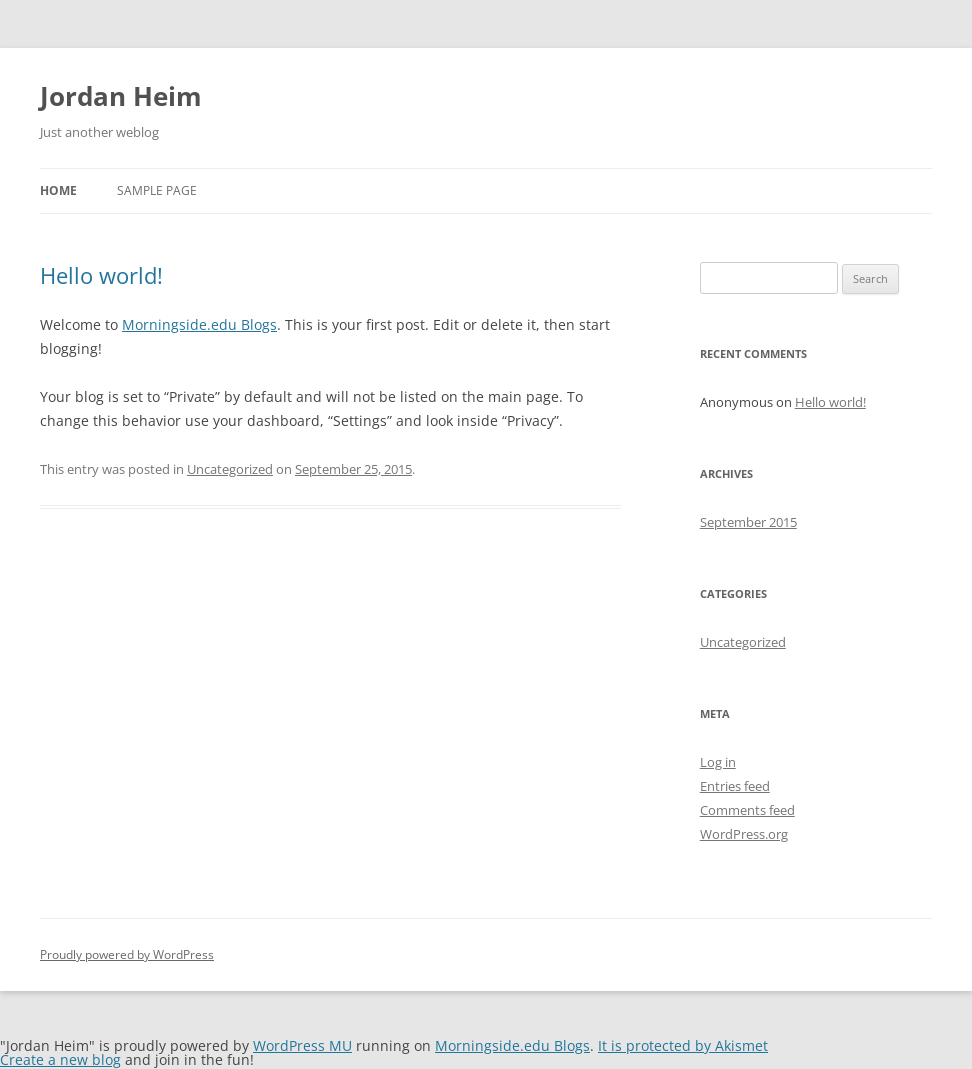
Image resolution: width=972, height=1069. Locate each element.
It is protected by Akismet (683, 1045)
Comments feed (747, 810)
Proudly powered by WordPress (127, 954)
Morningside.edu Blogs (199, 324)
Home (58, 190)
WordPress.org (744, 834)
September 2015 (748, 522)
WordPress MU (302, 1045)
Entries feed (735, 786)
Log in (718, 762)
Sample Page (157, 190)
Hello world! (101, 275)
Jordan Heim (121, 96)
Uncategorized (230, 469)
